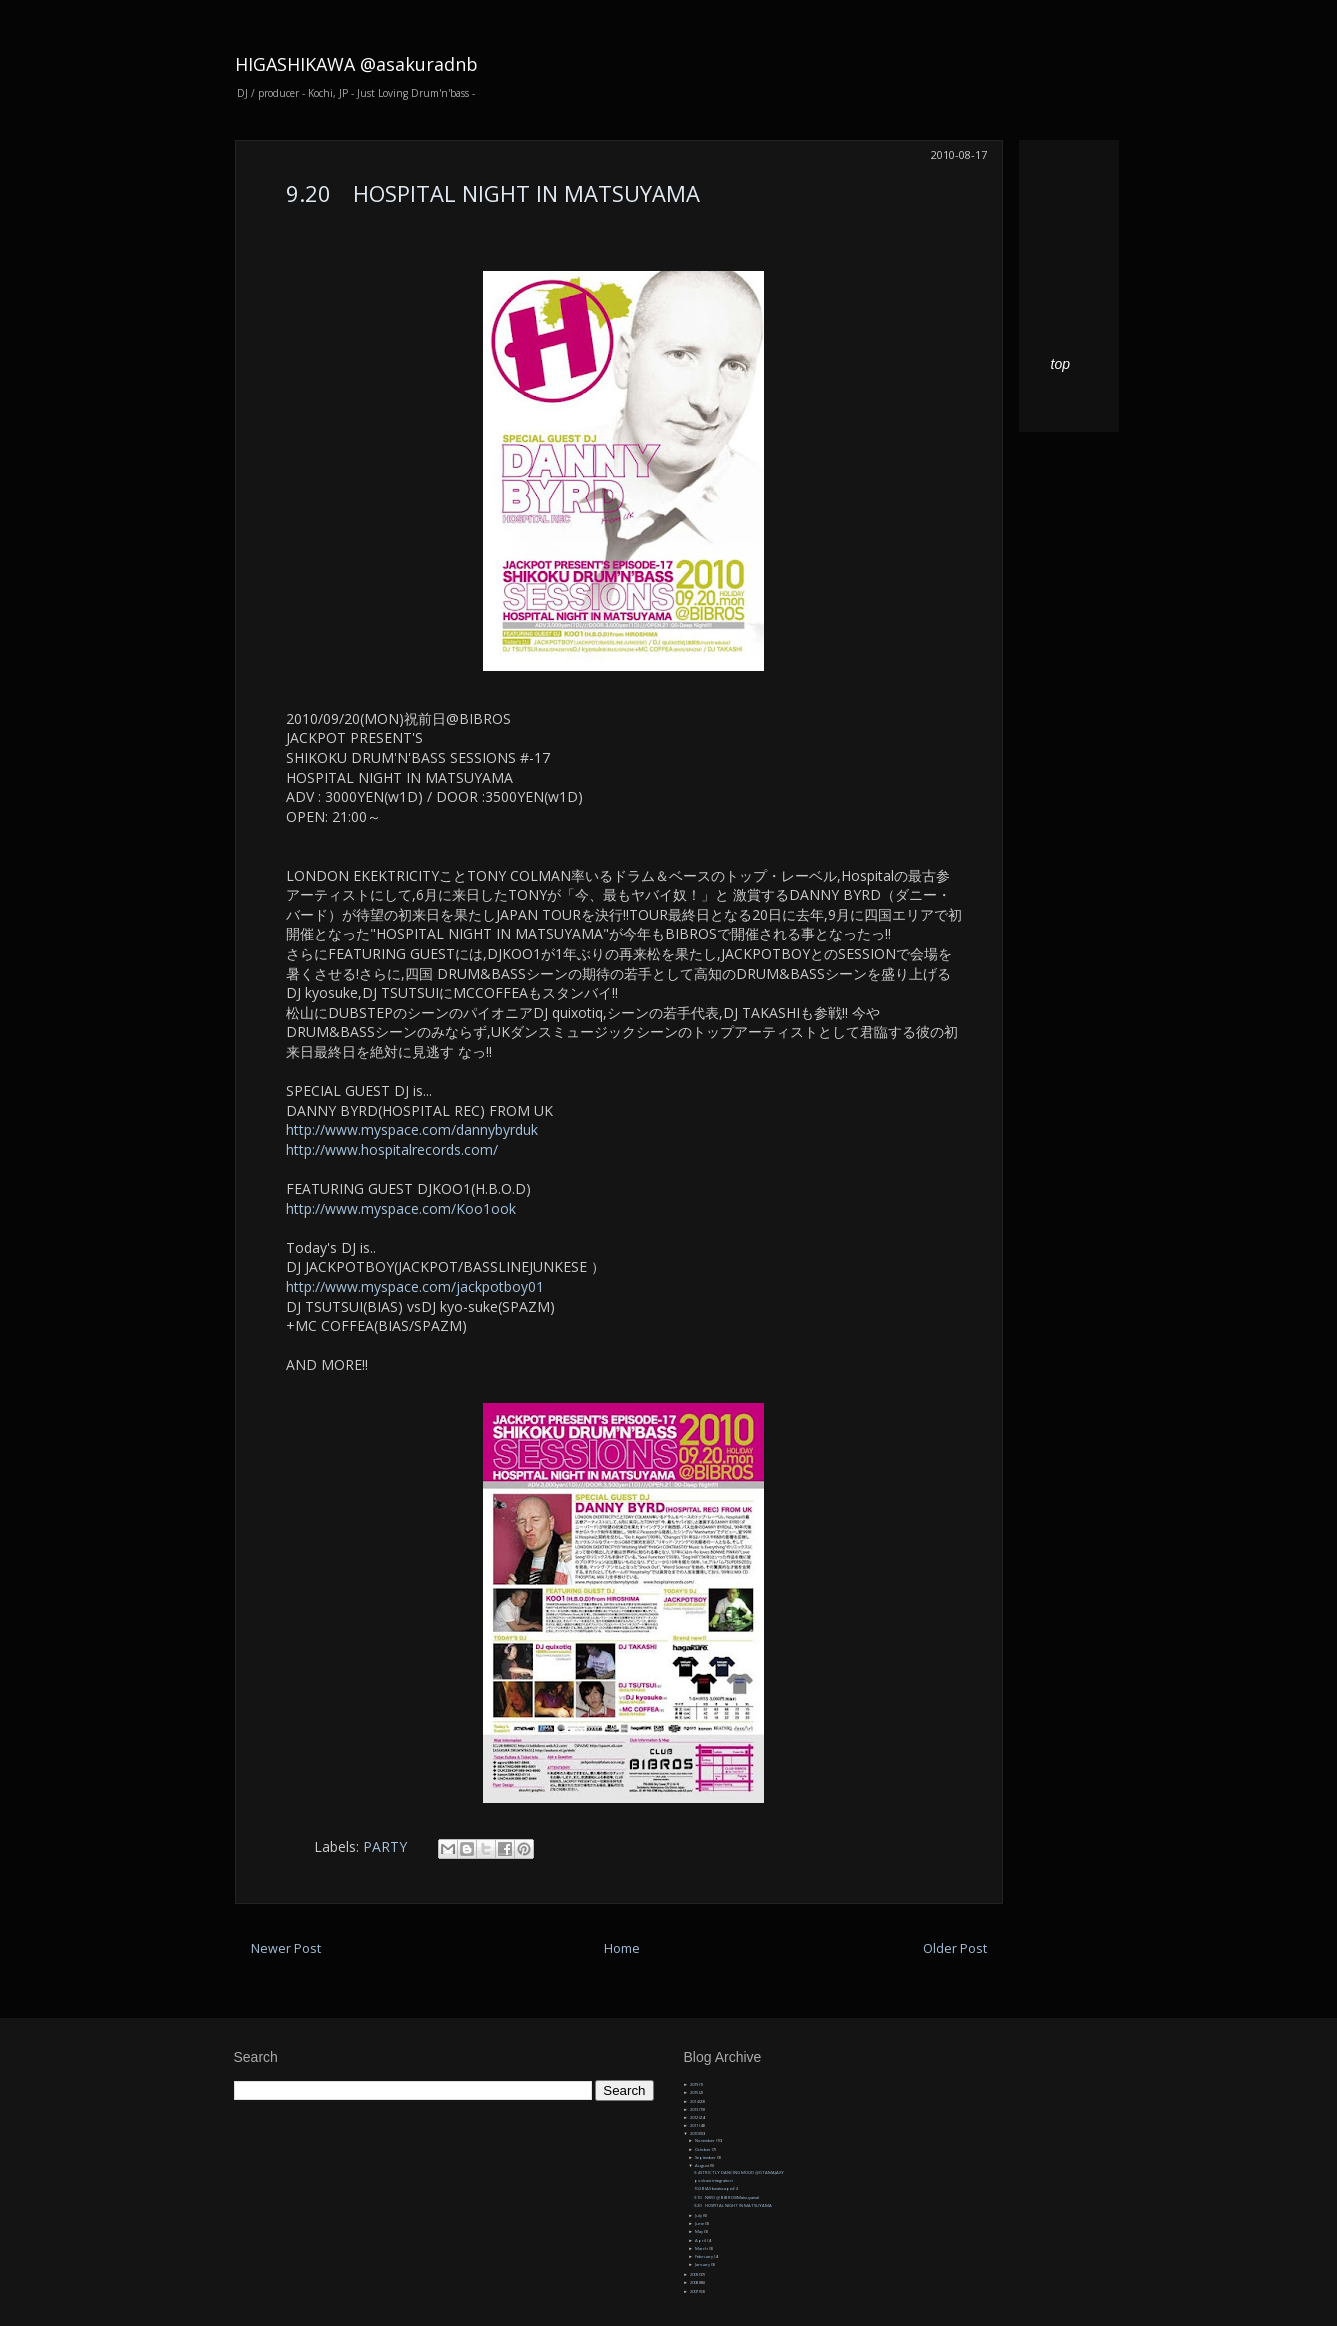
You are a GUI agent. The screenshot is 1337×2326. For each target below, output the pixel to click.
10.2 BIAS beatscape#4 (715, 2188)
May (699, 2231)
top (1060, 364)
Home (622, 1948)
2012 (694, 2117)
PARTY (385, 1846)
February (704, 2256)
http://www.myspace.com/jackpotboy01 (415, 1286)
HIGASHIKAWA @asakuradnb (356, 64)
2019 (694, 2084)
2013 (694, 2109)
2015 (694, 2092)
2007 (694, 2291)
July (699, 2215)
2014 (694, 2101)
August (702, 2165)
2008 (694, 2282)
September (706, 2157)
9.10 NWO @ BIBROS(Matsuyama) (726, 2197)
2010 (694, 2133)
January (703, 2264)
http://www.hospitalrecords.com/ (392, 1149)
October (703, 2149)
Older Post (955, 1948)
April (701, 2240)
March (702, 2248)
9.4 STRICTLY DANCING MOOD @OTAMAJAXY (739, 2172)
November (705, 2140)
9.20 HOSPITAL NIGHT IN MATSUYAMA (493, 193)
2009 (694, 2274)
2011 (694, 2125)
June (700, 2223)
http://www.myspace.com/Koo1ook (401, 1208)
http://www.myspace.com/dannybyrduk (412, 1129)
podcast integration (713, 2180)
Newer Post (286, 1948)
